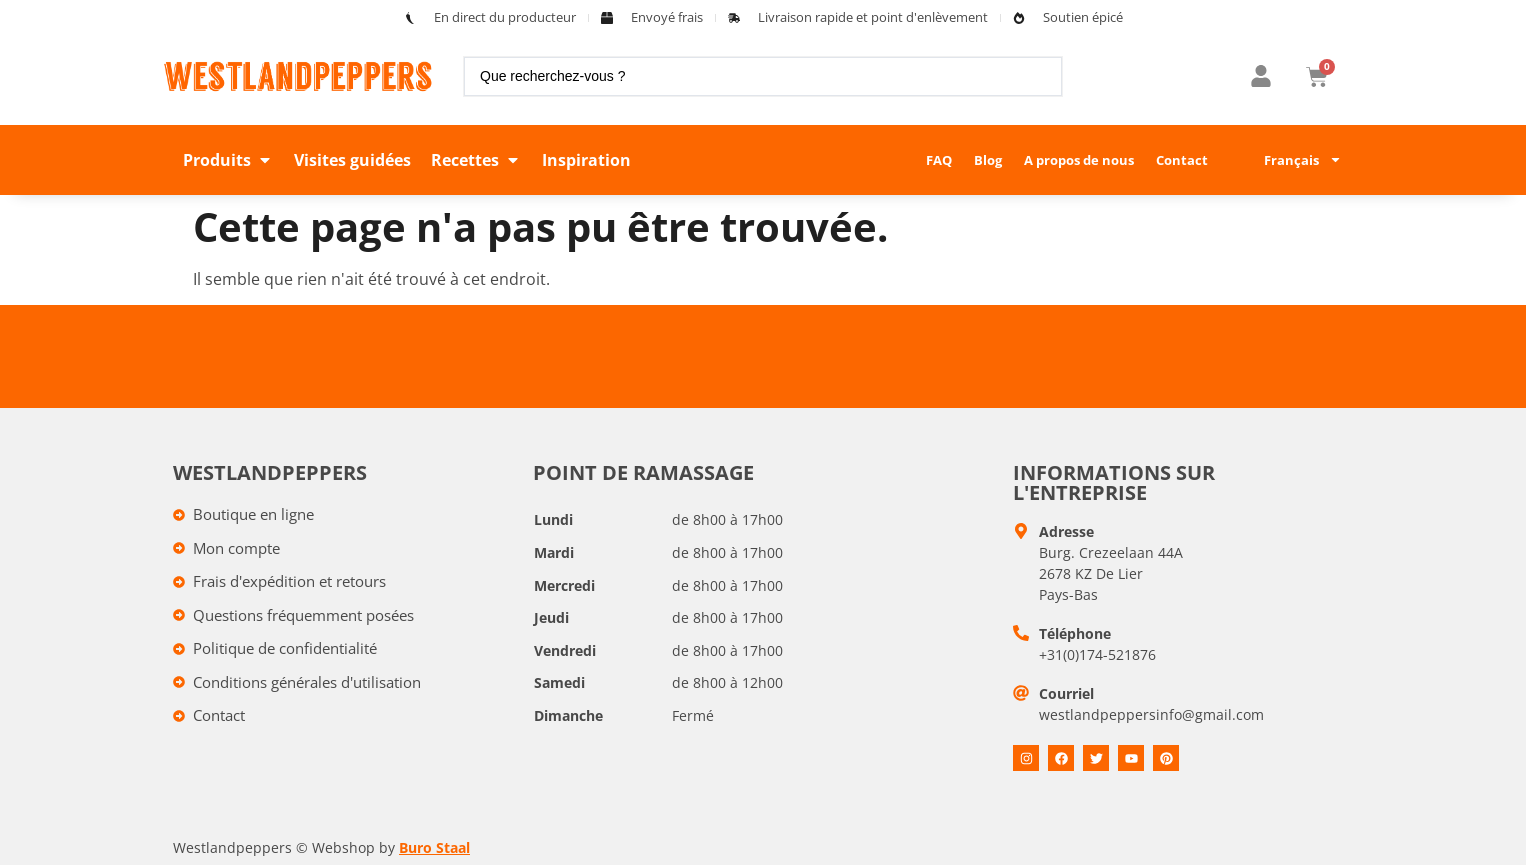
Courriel (1066, 693)
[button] (228, 160)
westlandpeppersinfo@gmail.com (1151, 714)
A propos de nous (1079, 160)
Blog (988, 160)
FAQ (939, 160)
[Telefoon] (1021, 633)
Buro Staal (434, 847)
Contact (1182, 160)
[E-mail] (1021, 693)
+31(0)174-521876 (1097, 654)
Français (1303, 159)
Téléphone (1075, 633)
